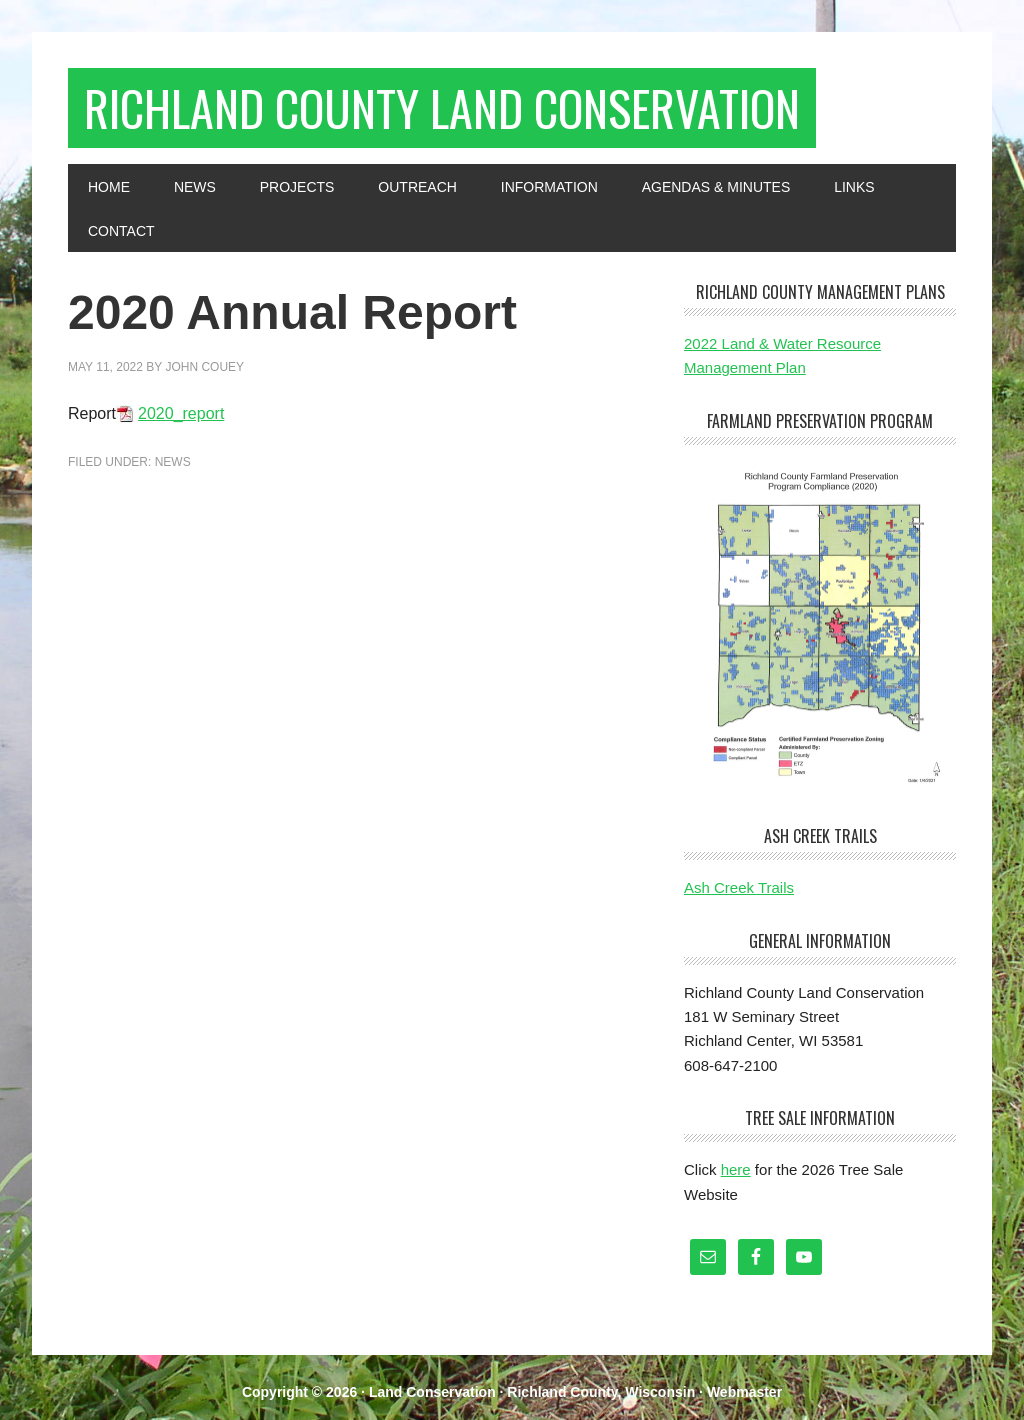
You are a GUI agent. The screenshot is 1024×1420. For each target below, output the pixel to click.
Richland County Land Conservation (442, 107)
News (173, 462)
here (736, 1169)
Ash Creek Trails (739, 887)
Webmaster (744, 1392)
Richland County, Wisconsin (601, 1392)
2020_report (181, 413)
